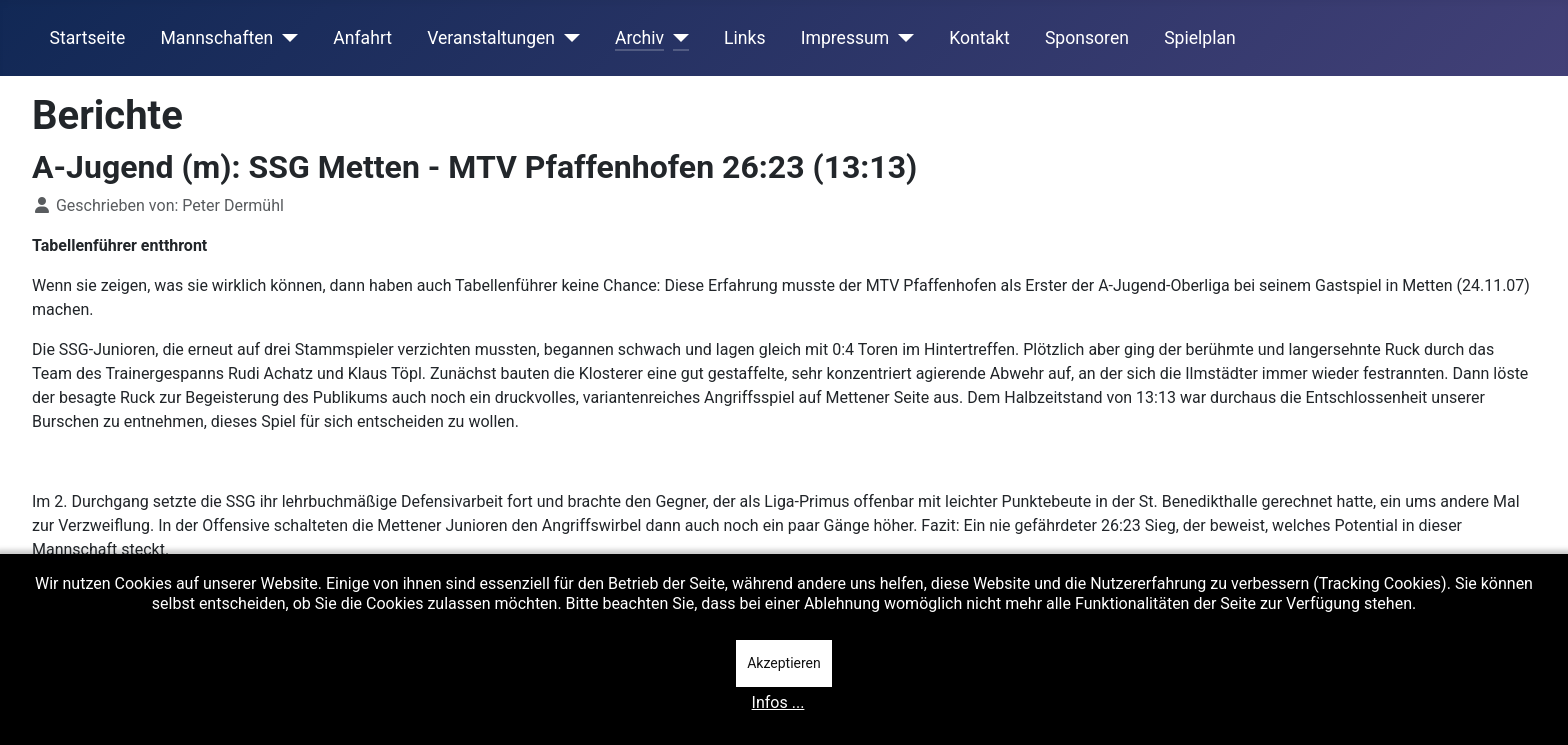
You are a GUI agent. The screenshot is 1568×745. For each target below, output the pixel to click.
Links (744, 38)
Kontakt (979, 38)
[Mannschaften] (285, 38)
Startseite (88, 38)
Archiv (639, 38)
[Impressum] (901, 38)
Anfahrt (362, 38)
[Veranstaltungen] (567, 38)
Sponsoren (1087, 38)
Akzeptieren (784, 663)
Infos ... (778, 702)
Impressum (845, 38)
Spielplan (1200, 38)
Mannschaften (216, 38)
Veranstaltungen (491, 38)
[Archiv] (676, 38)
